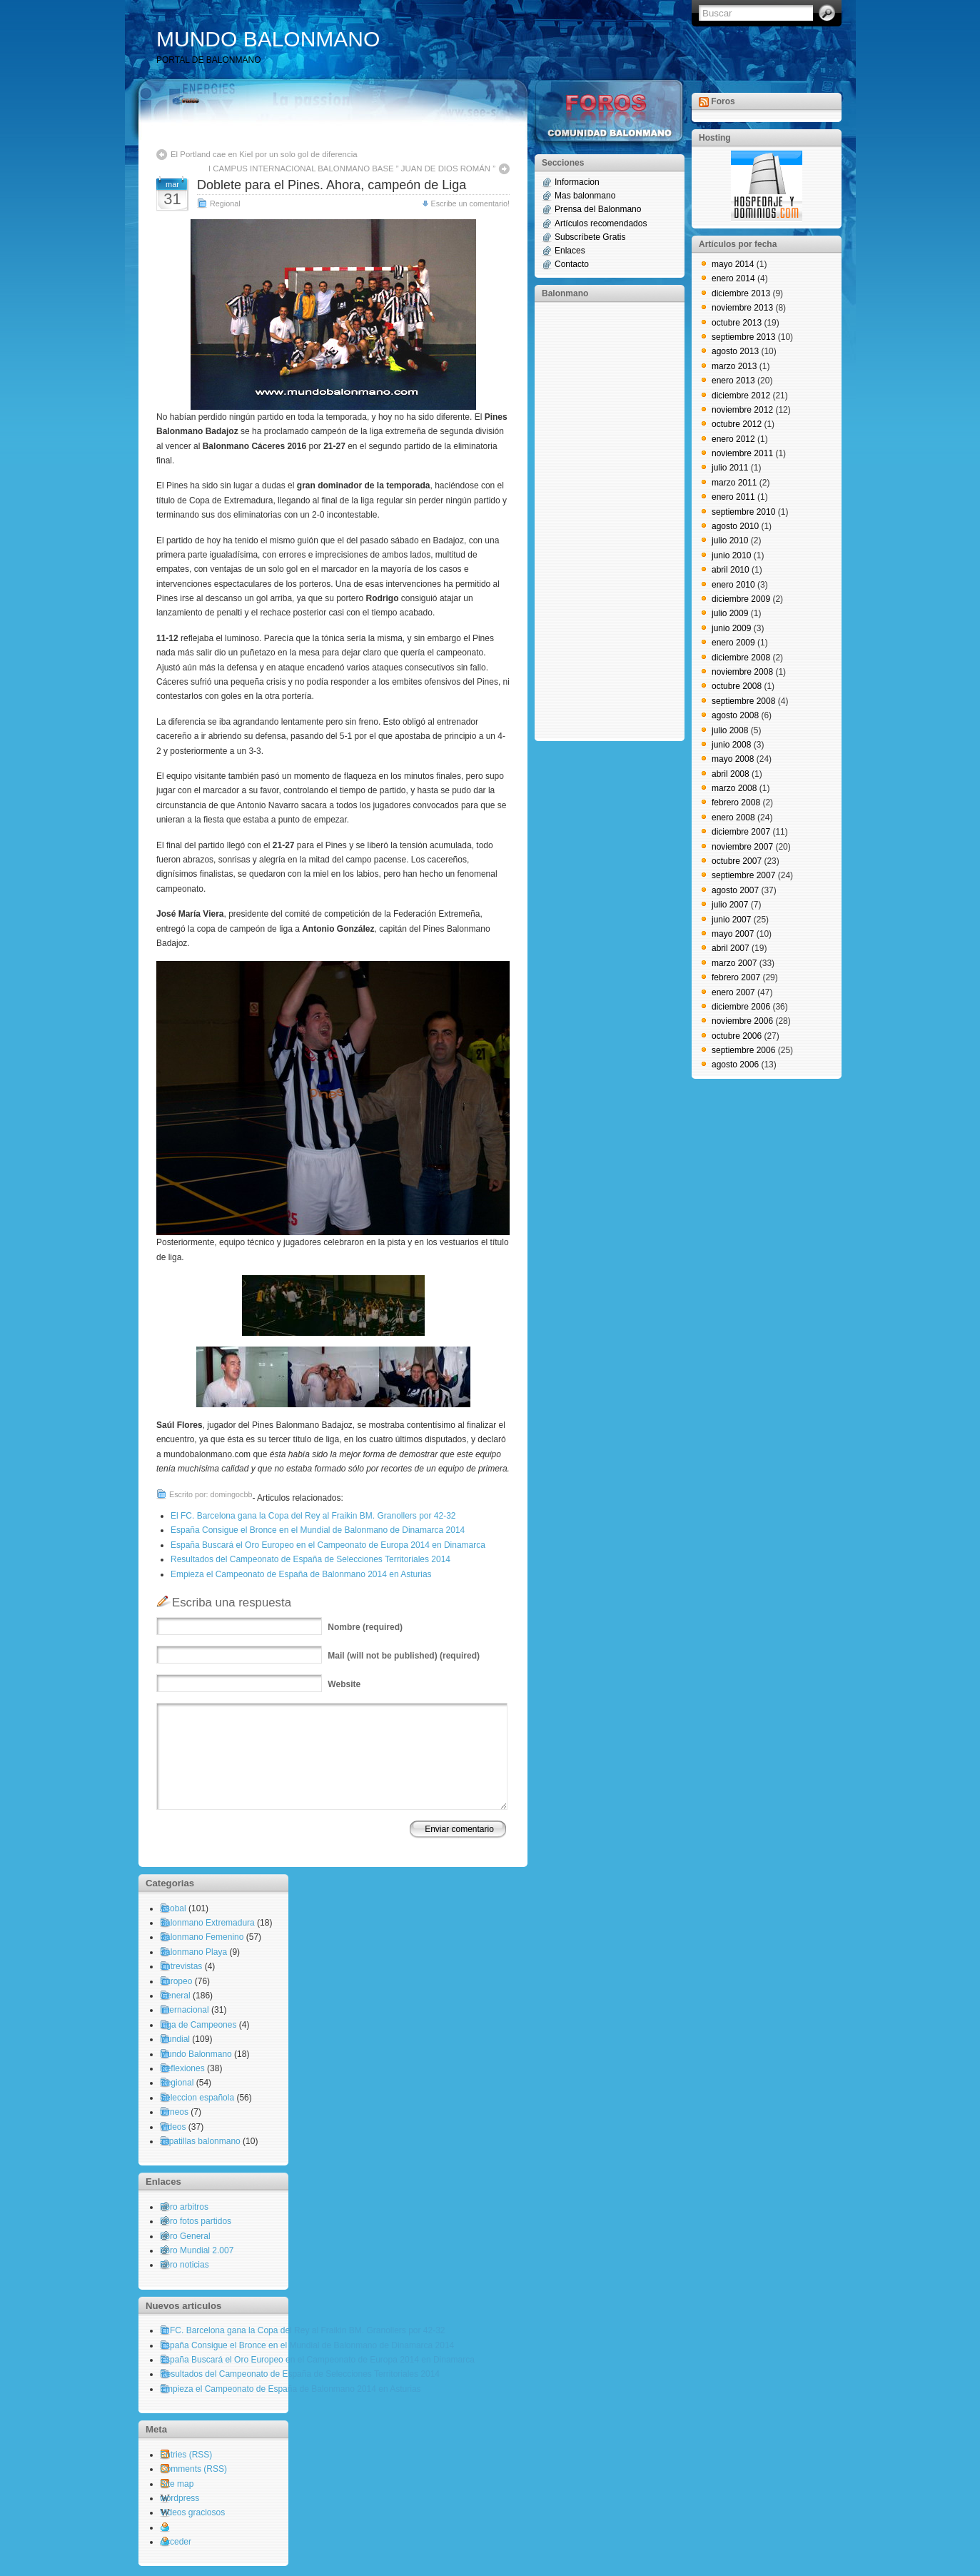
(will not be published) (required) (404, 1656)
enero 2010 (733, 585)
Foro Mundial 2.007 (196, 2250)
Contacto (572, 264)
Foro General (185, 2236)
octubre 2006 (737, 1036)
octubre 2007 (737, 861)
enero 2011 (733, 497)
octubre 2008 (737, 686)
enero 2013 (733, 381)
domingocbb (232, 1494)
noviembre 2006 (742, 1021)
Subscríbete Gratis (590, 237)
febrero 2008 (736, 802)
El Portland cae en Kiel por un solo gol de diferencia (264, 154)
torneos (174, 2112)
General (175, 1996)
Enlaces (570, 251)
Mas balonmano (585, 196)
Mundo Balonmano (196, 2054)
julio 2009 (730, 613)
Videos (173, 2127)
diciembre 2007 (741, 832)
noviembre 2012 (742, 410)
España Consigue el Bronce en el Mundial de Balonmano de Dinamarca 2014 (318, 1530)
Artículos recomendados (601, 223)
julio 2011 (730, 468)
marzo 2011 (734, 483)
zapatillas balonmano (200, 2141)
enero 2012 (733, 439)
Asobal (173, 1908)
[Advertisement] (599, 520)
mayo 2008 (733, 759)
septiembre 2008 (743, 701)
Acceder (175, 2542)
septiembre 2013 (743, 337)
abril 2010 (730, 570)
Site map (176, 2484)
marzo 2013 (734, 366)
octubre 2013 (737, 323)
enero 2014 (733, 278)
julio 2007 (730, 905)
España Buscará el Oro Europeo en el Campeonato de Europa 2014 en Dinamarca (328, 1545)
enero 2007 (733, 992)
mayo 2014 (733, 264)
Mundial (175, 2039)
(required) (365, 1627)
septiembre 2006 (743, 1050)
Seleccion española (197, 2098)
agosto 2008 (735, 715)
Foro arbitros (184, 2207)
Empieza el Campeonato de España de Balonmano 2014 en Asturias (301, 1574)
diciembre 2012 (741, 396)
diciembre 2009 (741, 599)
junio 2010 (731, 555)
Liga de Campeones (198, 2025)
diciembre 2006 (741, 1007)
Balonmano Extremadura (207, 1923)
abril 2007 (730, 948)
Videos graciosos (192, 2512)
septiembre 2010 (743, 512)
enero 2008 (733, 817)
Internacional (184, 2010)
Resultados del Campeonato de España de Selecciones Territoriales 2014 (310, 1559)
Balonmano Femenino (201, 1937)
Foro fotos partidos (195, 2221)
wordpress (179, 2498)
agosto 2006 (735, 1065)
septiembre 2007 (743, 875)
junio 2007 (731, 920)
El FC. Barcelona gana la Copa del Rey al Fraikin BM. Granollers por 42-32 (313, 1516)
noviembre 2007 (742, 847)
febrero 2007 (736, 977)
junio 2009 (731, 628)
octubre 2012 (737, 424)
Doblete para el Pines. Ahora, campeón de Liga (331, 185)
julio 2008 (730, 730)
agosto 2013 (735, 351)
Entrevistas (181, 1966)
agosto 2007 (735, 890)
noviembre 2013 (742, 308)
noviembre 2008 (742, 672)
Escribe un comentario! (470, 203)
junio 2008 (731, 745)
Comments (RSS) (193, 2469)
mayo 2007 (733, 934)
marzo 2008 (734, 788)
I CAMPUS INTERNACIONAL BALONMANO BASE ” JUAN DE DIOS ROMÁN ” (351, 168)
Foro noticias (184, 2265)
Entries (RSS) (186, 2455)
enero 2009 (733, 643)
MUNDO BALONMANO (268, 39)
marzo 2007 (734, 963)
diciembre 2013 (741, 293)
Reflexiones (182, 2068)
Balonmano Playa (193, 1952)
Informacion (577, 182)
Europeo (176, 1981)
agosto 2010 (735, 526)
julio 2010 (730, 540)
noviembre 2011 (742, 453)
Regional (225, 203)
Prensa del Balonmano (598, 209)
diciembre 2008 (741, 658)
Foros (722, 101)
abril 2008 (730, 774)
